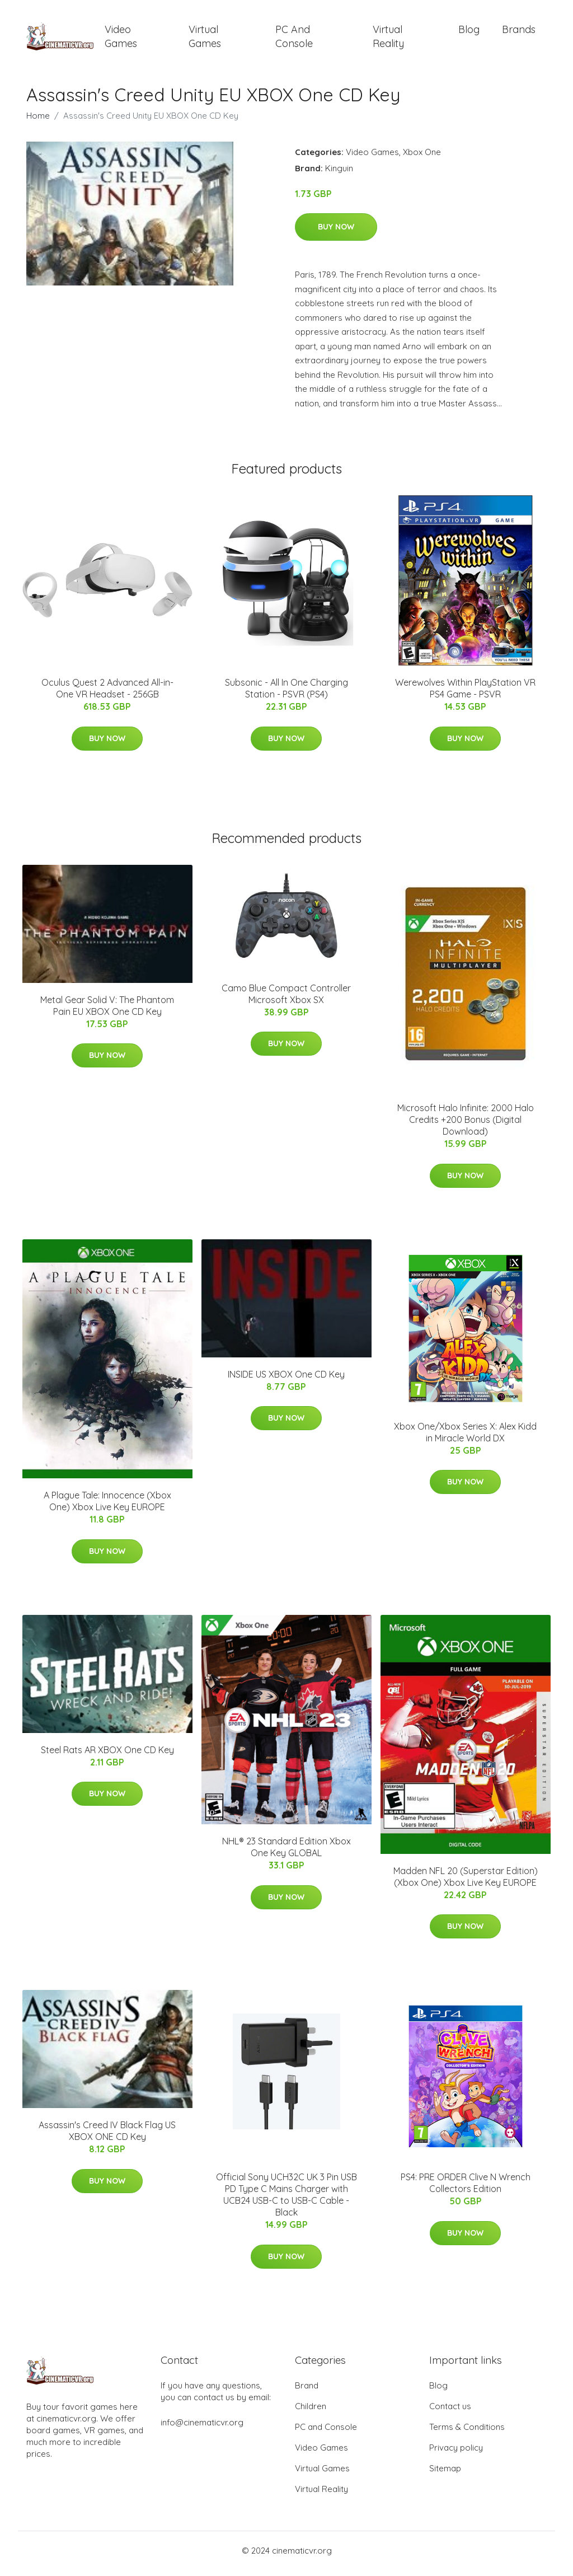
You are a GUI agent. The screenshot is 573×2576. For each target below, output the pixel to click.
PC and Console (294, 39)
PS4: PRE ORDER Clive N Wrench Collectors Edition (465, 2188)
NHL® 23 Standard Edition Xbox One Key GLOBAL (286, 1853)
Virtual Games (205, 39)
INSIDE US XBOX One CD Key (286, 1379)
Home (38, 121)
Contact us (450, 2412)
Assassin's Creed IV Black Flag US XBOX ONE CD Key (107, 2136)
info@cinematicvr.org (202, 2428)
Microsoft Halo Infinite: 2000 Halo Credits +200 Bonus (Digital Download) (465, 1125)
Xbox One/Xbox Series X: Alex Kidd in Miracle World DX (465, 1437)
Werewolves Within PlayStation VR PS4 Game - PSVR (465, 694)
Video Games (121, 39)
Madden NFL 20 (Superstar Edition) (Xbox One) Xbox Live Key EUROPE (465, 1882)
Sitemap (445, 2474)
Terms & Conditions (467, 2433)
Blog (469, 32)
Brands (519, 32)
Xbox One (422, 157)
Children (310, 2412)
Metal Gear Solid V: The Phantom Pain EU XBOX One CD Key (107, 1011)
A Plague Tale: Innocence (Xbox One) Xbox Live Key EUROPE (107, 1507)
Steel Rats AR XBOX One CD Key (107, 1755)
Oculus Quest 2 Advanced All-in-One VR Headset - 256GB (107, 694)
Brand (306, 2391)
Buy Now (336, 233)
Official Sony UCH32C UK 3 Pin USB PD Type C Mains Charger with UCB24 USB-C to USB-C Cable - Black (286, 2200)
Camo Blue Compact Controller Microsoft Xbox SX (286, 999)
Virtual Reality (388, 39)
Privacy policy (456, 2453)
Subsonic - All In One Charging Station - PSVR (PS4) (286, 694)
